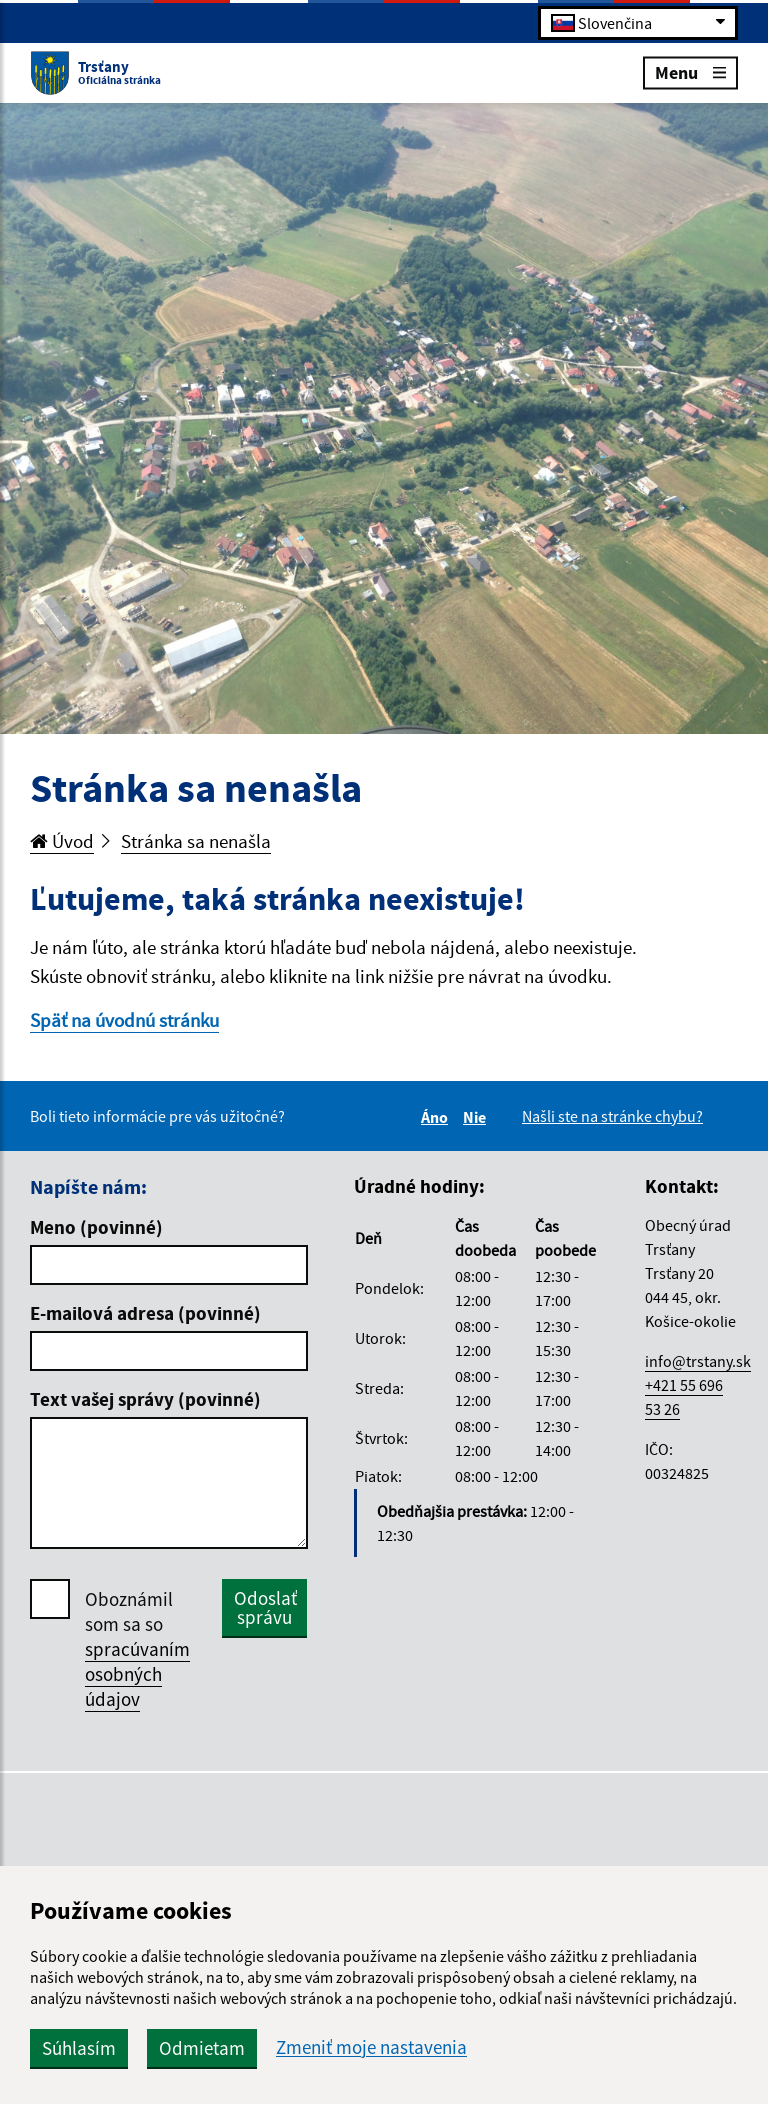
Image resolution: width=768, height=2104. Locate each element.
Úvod (62, 841)
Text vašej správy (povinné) (145, 1399)
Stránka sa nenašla (196, 841)
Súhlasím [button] (79, 2048)
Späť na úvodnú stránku (124, 1020)
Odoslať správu (265, 1607)
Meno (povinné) (96, 1227)
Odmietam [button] (202, 2048)
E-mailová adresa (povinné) (145, 1313)
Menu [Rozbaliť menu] (690, 71)
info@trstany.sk (698, 1361)
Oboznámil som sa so (137, 1649)
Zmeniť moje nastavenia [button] (371, 2047)
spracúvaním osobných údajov (137, 1674)
